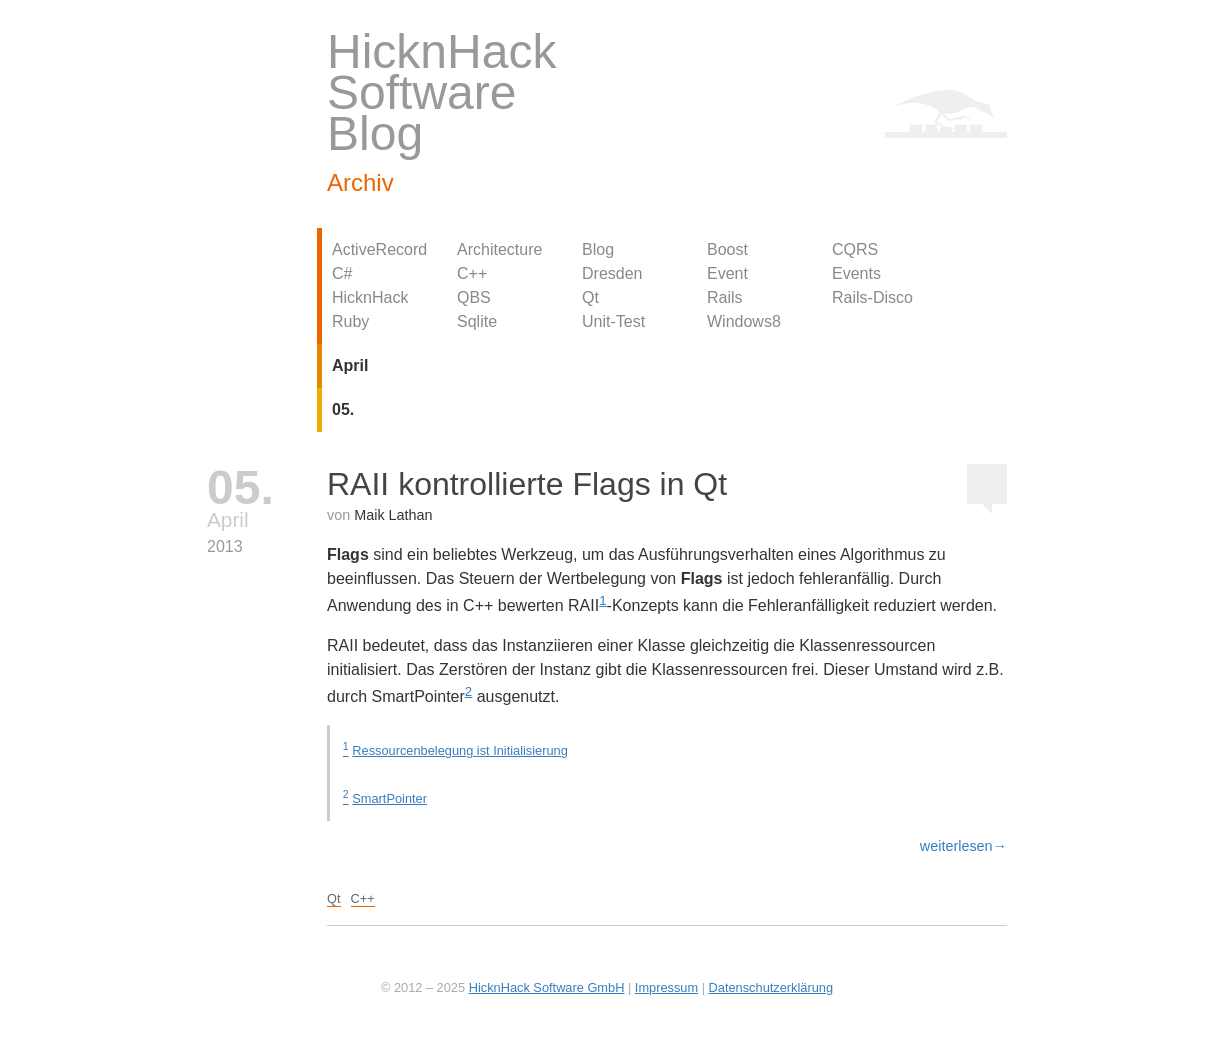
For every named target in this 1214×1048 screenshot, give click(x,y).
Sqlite (477, 321)
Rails (725, 297)
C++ (472, 273)
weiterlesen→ (963, 846)
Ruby (350, 321)
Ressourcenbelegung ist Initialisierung (460, 750)
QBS (474, 297)
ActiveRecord (379, 249)
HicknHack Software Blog (441, 92)
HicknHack (370, 297)
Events (856, 273)
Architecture (499, 249)
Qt (590, 297)
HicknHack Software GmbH (547, 987)
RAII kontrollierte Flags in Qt (527, 484)
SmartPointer (389, 798)
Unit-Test (613, 321)
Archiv (360, 182)
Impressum (666, 987)
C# (342, 273)
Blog (598, 249)
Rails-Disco (872, 297)
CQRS (855, 249)
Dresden (612, 273)
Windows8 (744, 321)
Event (727, 273)
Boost (727, 249)
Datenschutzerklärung (771, 987)
